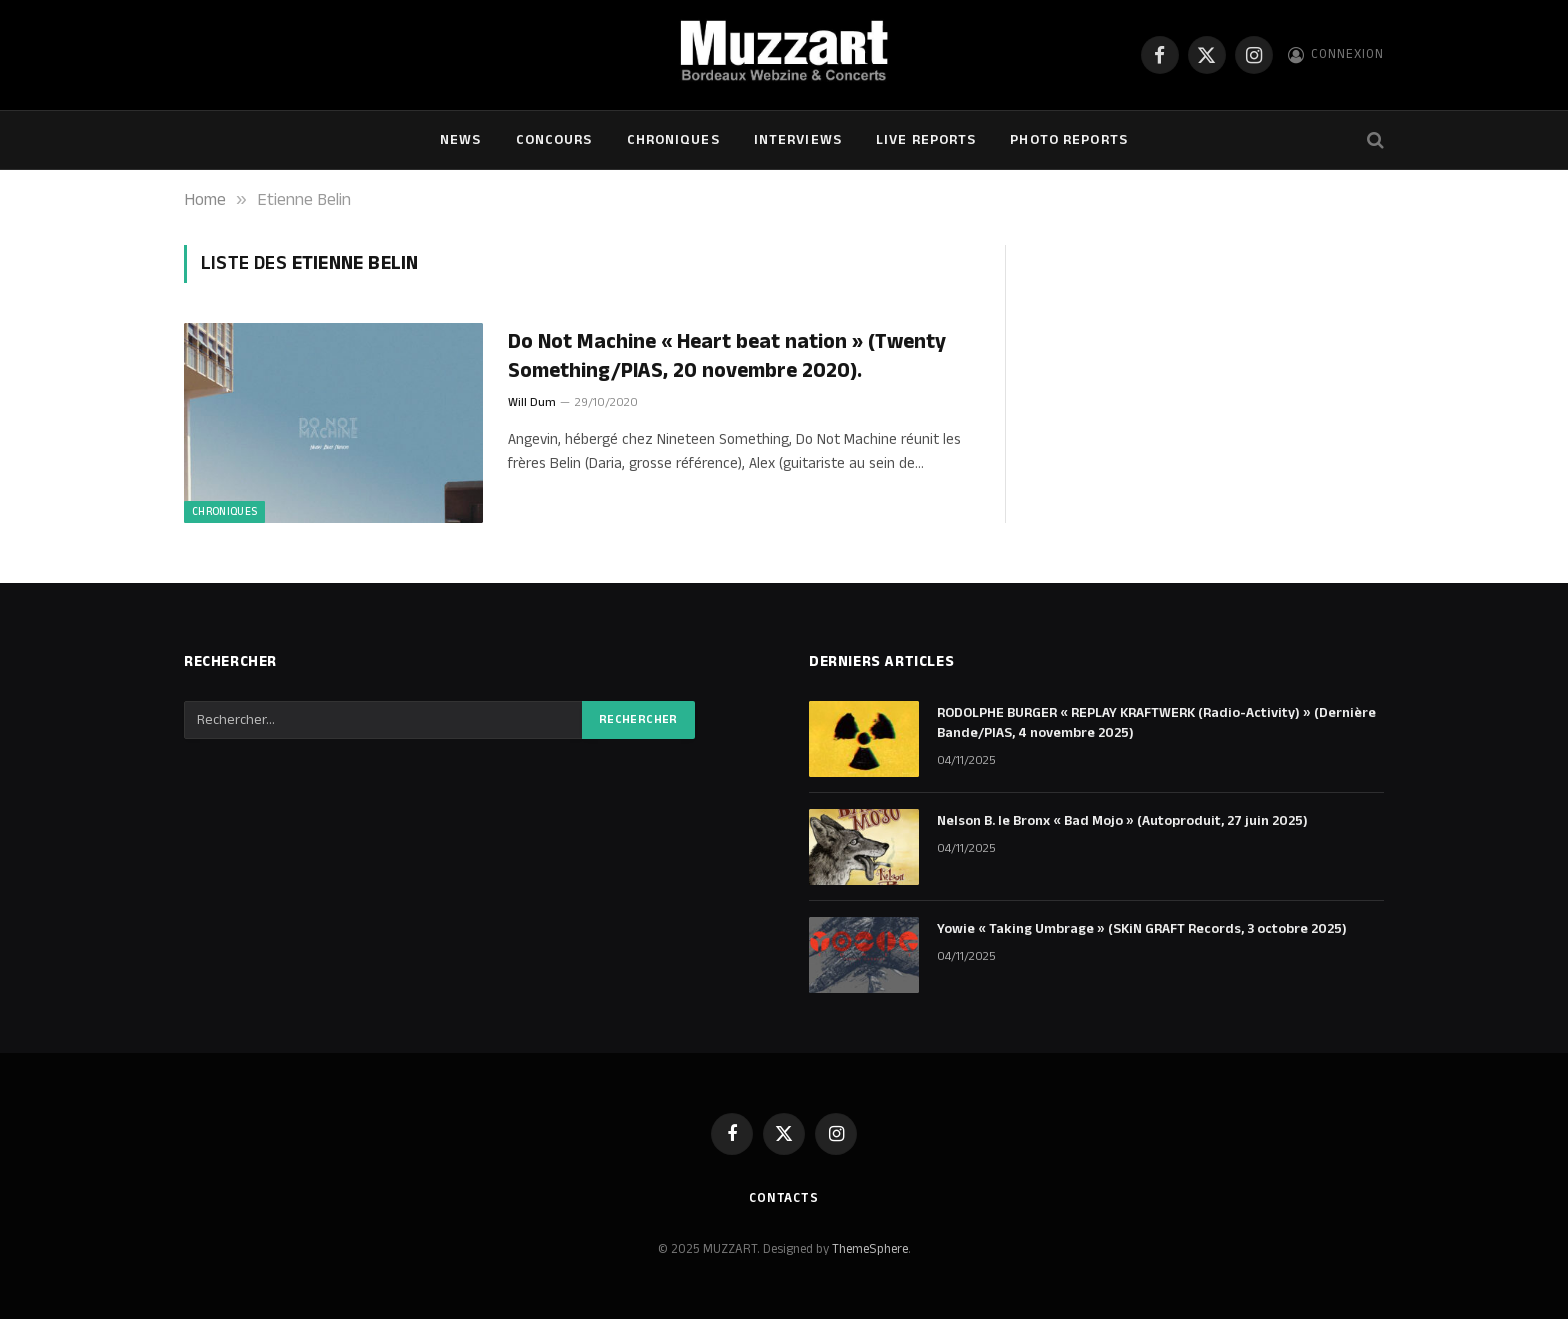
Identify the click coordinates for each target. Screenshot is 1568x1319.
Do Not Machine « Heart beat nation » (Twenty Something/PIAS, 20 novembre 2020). (727, 356)
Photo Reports (1069, 140)
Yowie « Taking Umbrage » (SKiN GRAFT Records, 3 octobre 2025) (1142, 929)
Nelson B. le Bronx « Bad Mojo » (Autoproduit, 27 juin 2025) (1122, 821)
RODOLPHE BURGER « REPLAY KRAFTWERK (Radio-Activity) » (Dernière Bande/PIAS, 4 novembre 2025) (1156, 723)
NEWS (460, 140)
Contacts (784, 1198)
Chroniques (673, 140)
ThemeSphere (870, 1249)
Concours (554, 140)
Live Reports (926, 140)
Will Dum (532, 402)
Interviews (798, 140)
